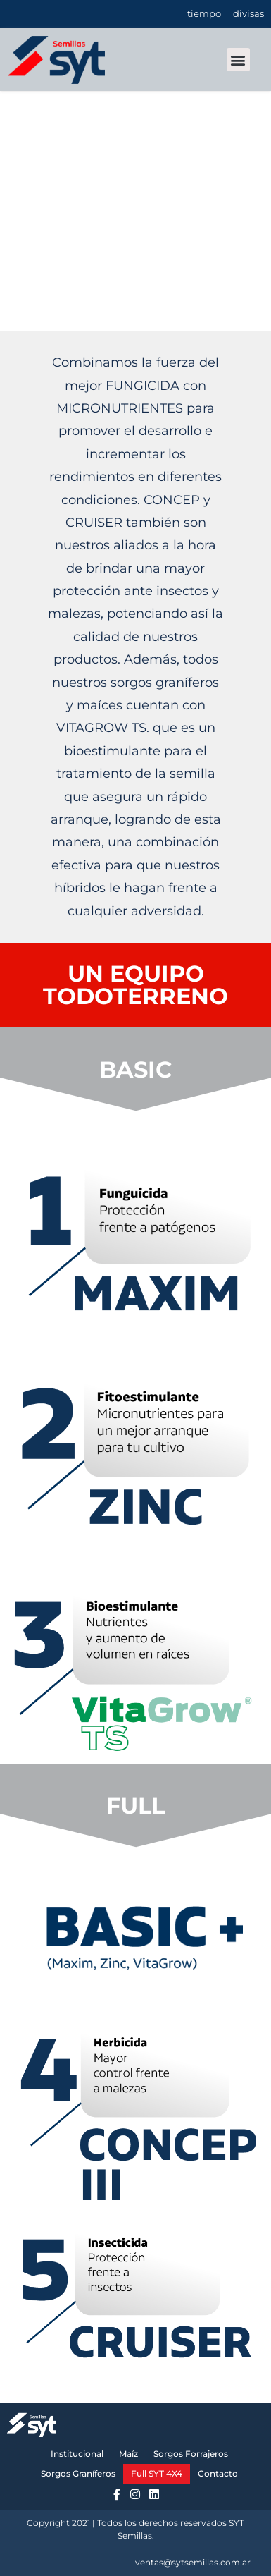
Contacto (218, 2473)
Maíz (128, 2453)
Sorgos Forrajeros (190, 2453)
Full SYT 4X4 (156, 2473)
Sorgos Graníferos (78, 2473)
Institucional (77, 2453)
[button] (238, 59)
